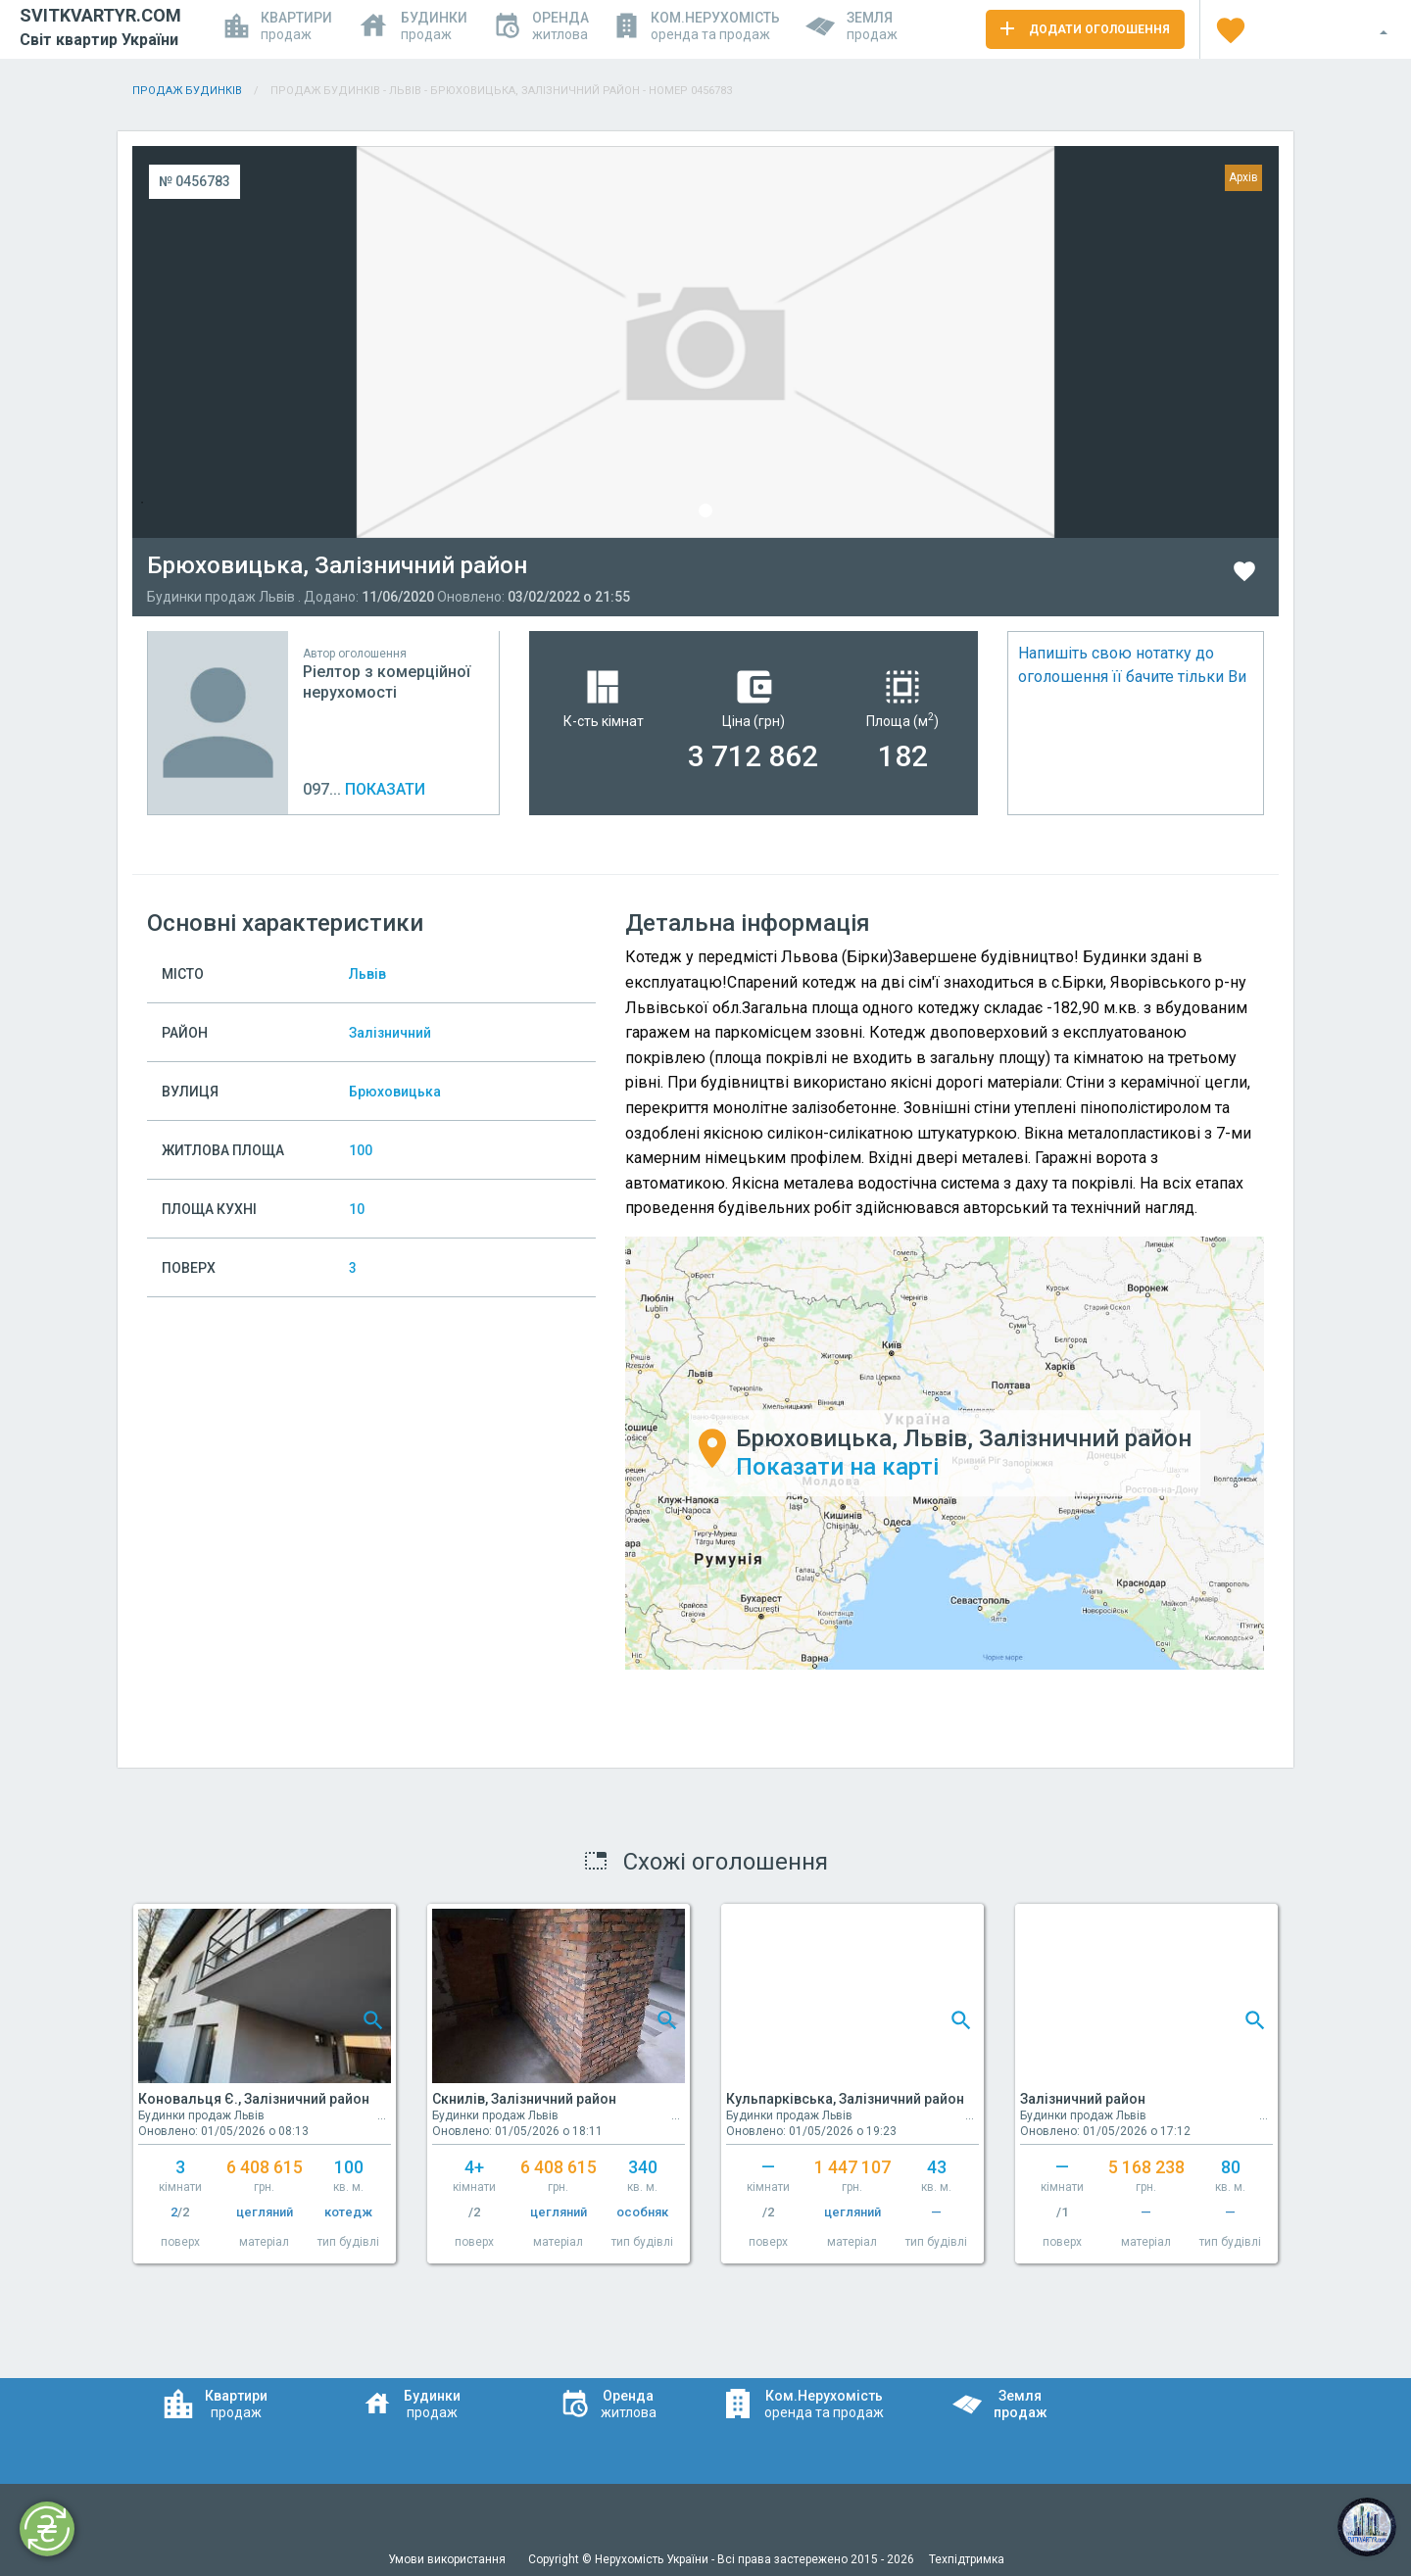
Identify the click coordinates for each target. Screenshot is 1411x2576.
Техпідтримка (966, 2559)
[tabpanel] (705, 342)
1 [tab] (705, 510)
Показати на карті (837, 1467)
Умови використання (448, 2559)
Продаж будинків (187, 90)
